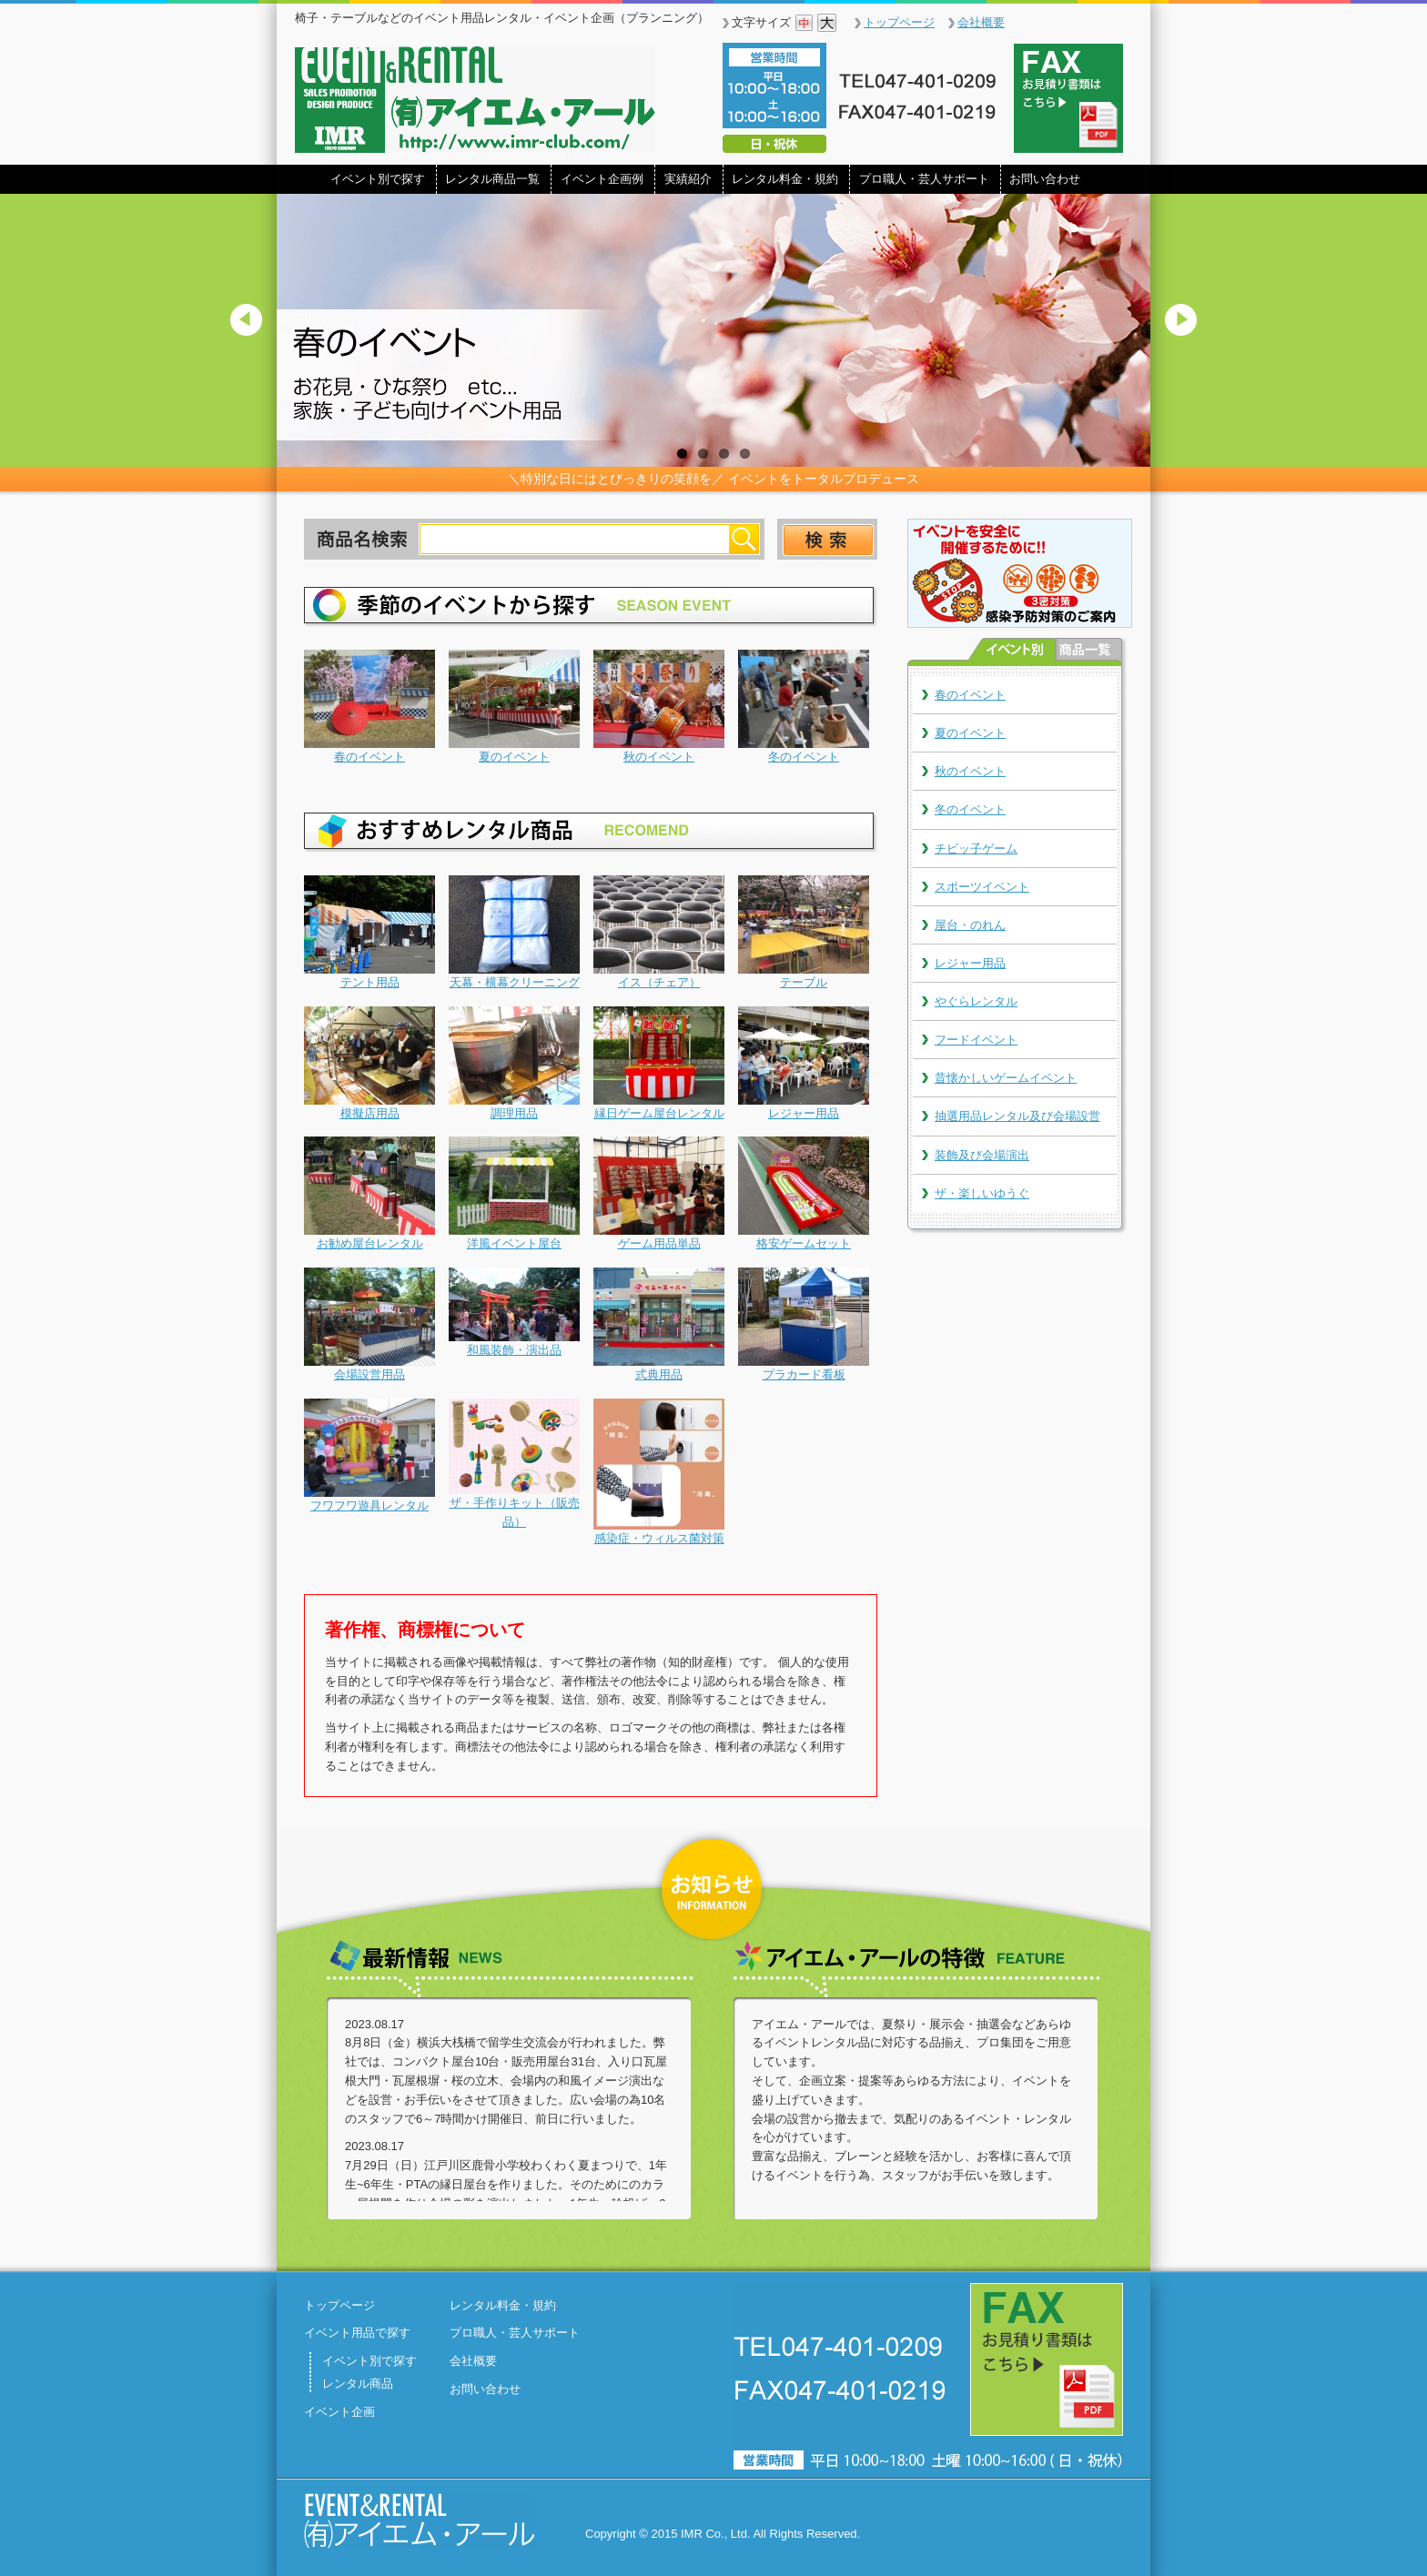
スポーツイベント (982, 887)
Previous (238, 334)
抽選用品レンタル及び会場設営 (1017, 1116)
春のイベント (970, 695)
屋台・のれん (970, 925)
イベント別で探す (377, 179)
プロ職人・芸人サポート (924, 179)
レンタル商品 (357, 2383)
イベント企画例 (602, 179)
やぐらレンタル (976, 1001)
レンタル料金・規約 (785, 179)
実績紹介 (688, 179)
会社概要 (981, 22)
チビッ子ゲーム (976, 848)
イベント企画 (339, 2412)
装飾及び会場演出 (982, 1155)
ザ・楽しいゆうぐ (982, 1193)
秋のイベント (970, 771)
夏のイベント (970, 733)
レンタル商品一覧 (492, 179)
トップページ (899, 22)
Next (1189, 334)
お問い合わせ (1044, 179)
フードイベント (976, 1039)
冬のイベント (970, 809)
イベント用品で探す (357, 2332)
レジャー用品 (970, 963)
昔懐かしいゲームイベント (1006, 1078)
